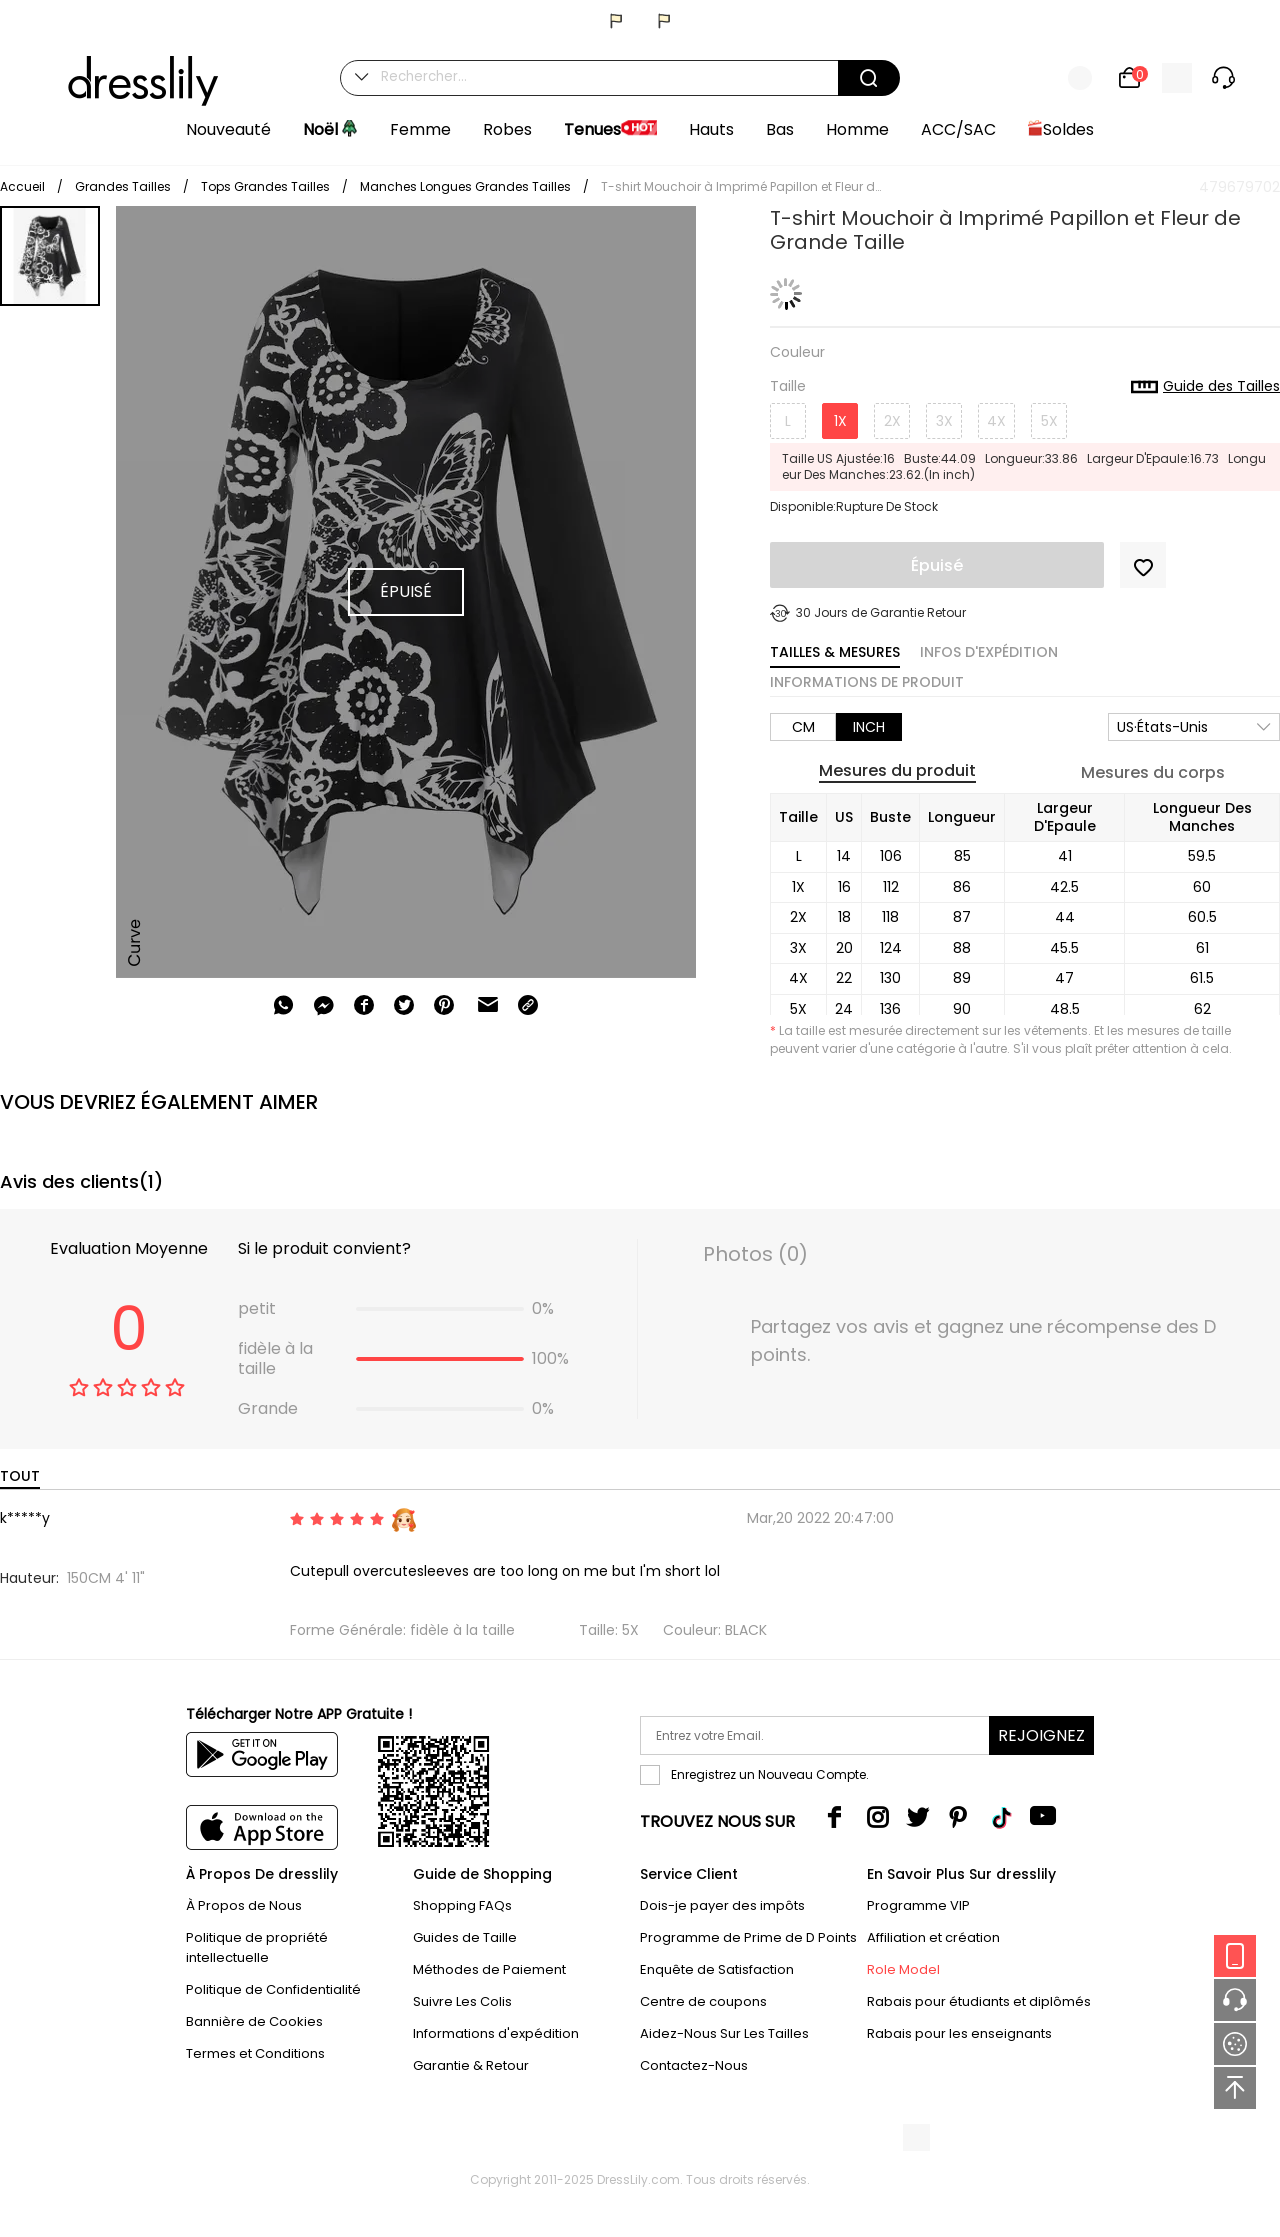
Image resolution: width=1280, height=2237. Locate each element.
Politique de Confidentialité (273, 1989)
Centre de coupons (703, 2001)
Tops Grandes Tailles (265, 186)
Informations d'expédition (496, 2033)
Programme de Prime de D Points (748, 1937)
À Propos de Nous (244, 1905)
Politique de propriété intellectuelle (257, 1947)
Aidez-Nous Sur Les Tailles (724, 2033)
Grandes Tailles (123, 186)
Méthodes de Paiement (489, 1969)
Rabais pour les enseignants (959, 2033)
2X (892, 421)
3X (944, 421)
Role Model (903, 1969)
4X (996, 421)
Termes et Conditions (255, 2053)
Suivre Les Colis (462, 2001)
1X (840, 421)
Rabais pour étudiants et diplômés (979, 2001)
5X (1049, 421)
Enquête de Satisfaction (717, 1969)
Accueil (22, 186)
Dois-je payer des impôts (722, 1905)
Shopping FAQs (462, 1905)
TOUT (20, 1476)
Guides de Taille (465, 1937)
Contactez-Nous (694, 2065)
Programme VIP (918, 1905)
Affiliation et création (933, 1937)
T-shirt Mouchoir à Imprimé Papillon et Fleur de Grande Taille (741, 186)
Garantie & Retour (471, 2065)
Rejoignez (1041, 1735)
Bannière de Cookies (254, 2021)
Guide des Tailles (1205, 387)
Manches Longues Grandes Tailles (465, 186)
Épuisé (937, 565)
